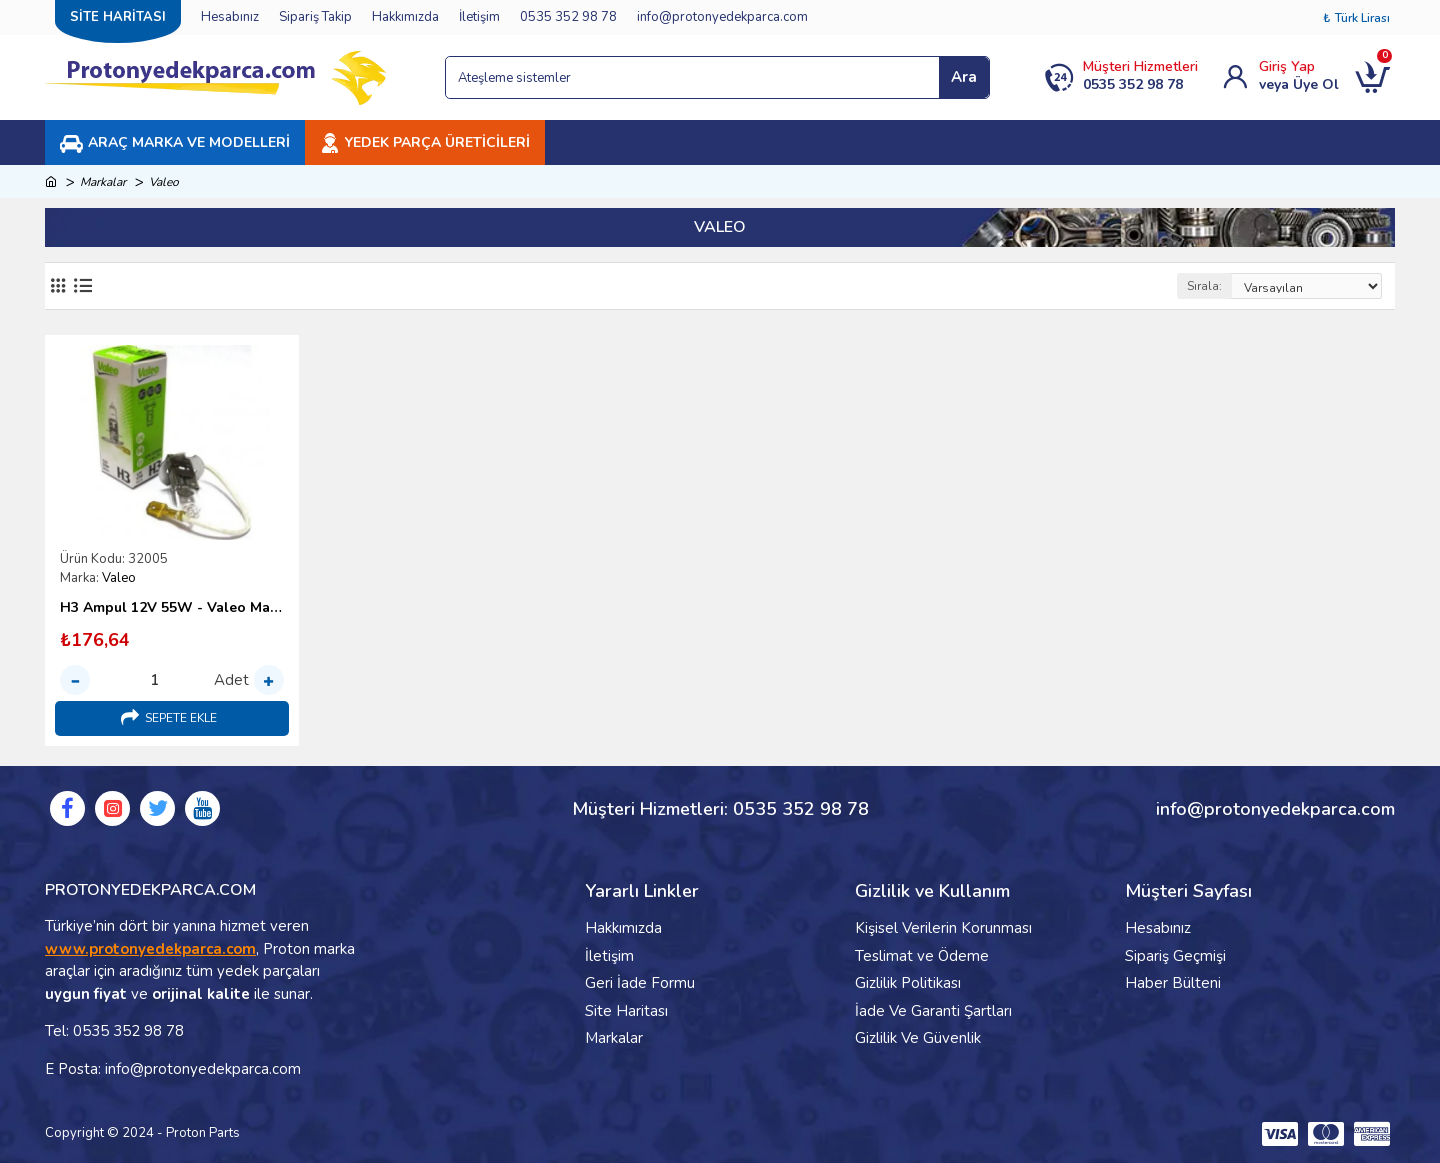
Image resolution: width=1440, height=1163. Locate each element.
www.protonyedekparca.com (150, 949)
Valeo (119, 578)
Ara (964, 77)
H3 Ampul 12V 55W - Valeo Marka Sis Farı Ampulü (172, 608)
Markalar (103, 182)
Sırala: (1204, 286)
